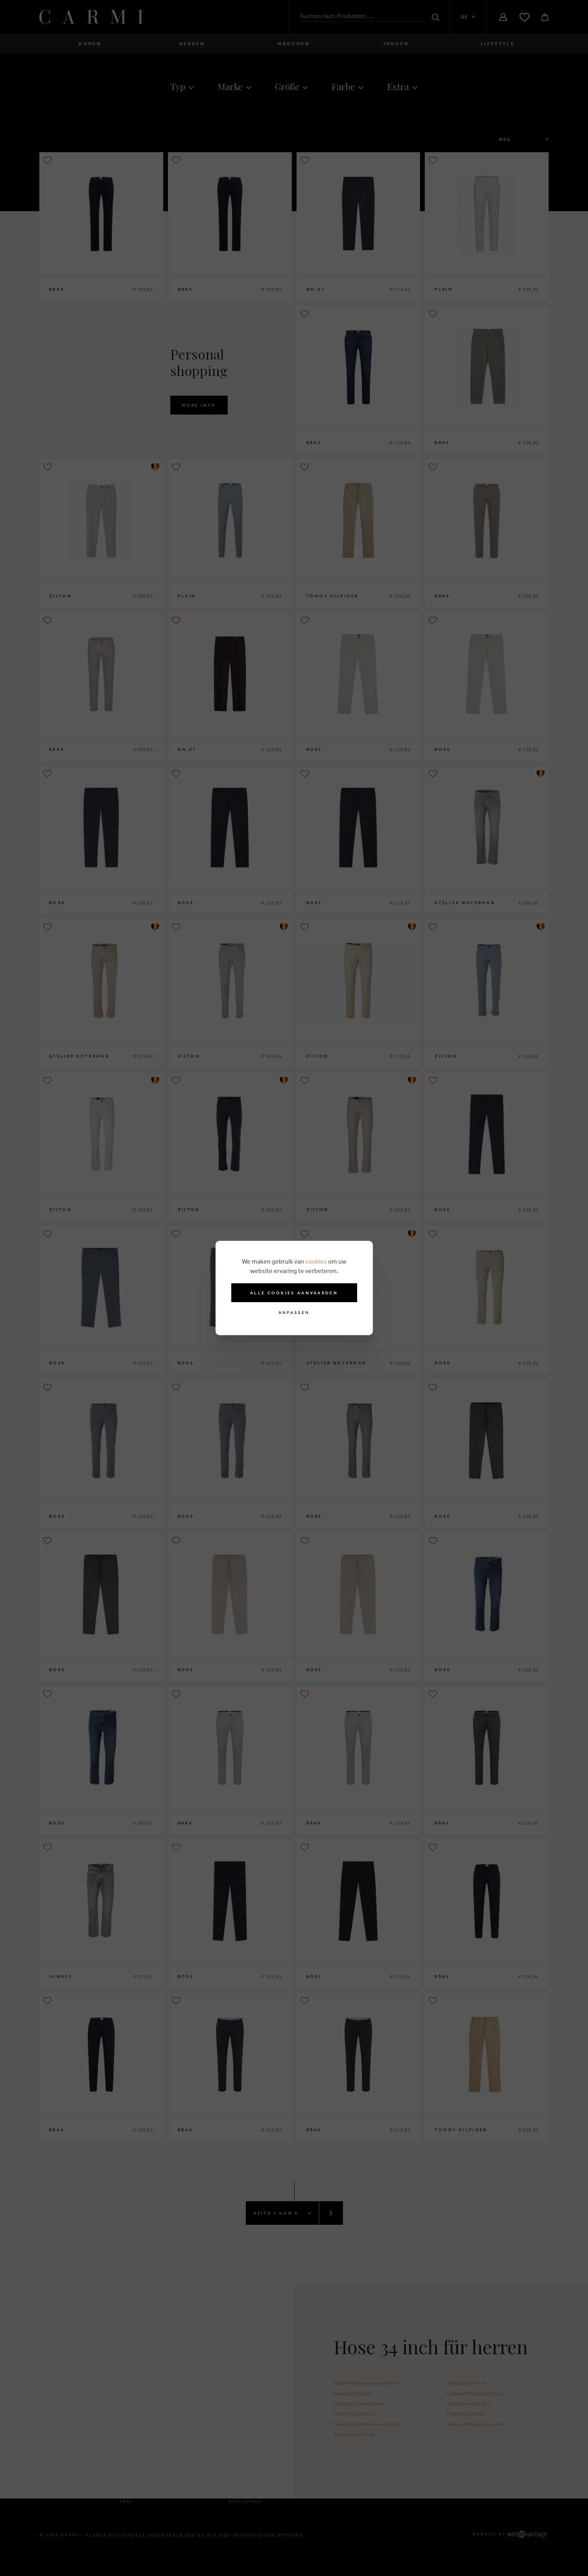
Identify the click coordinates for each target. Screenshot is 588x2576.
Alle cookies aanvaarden (294, 1292)
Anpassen (294, 1313)
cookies (316, 1261)
